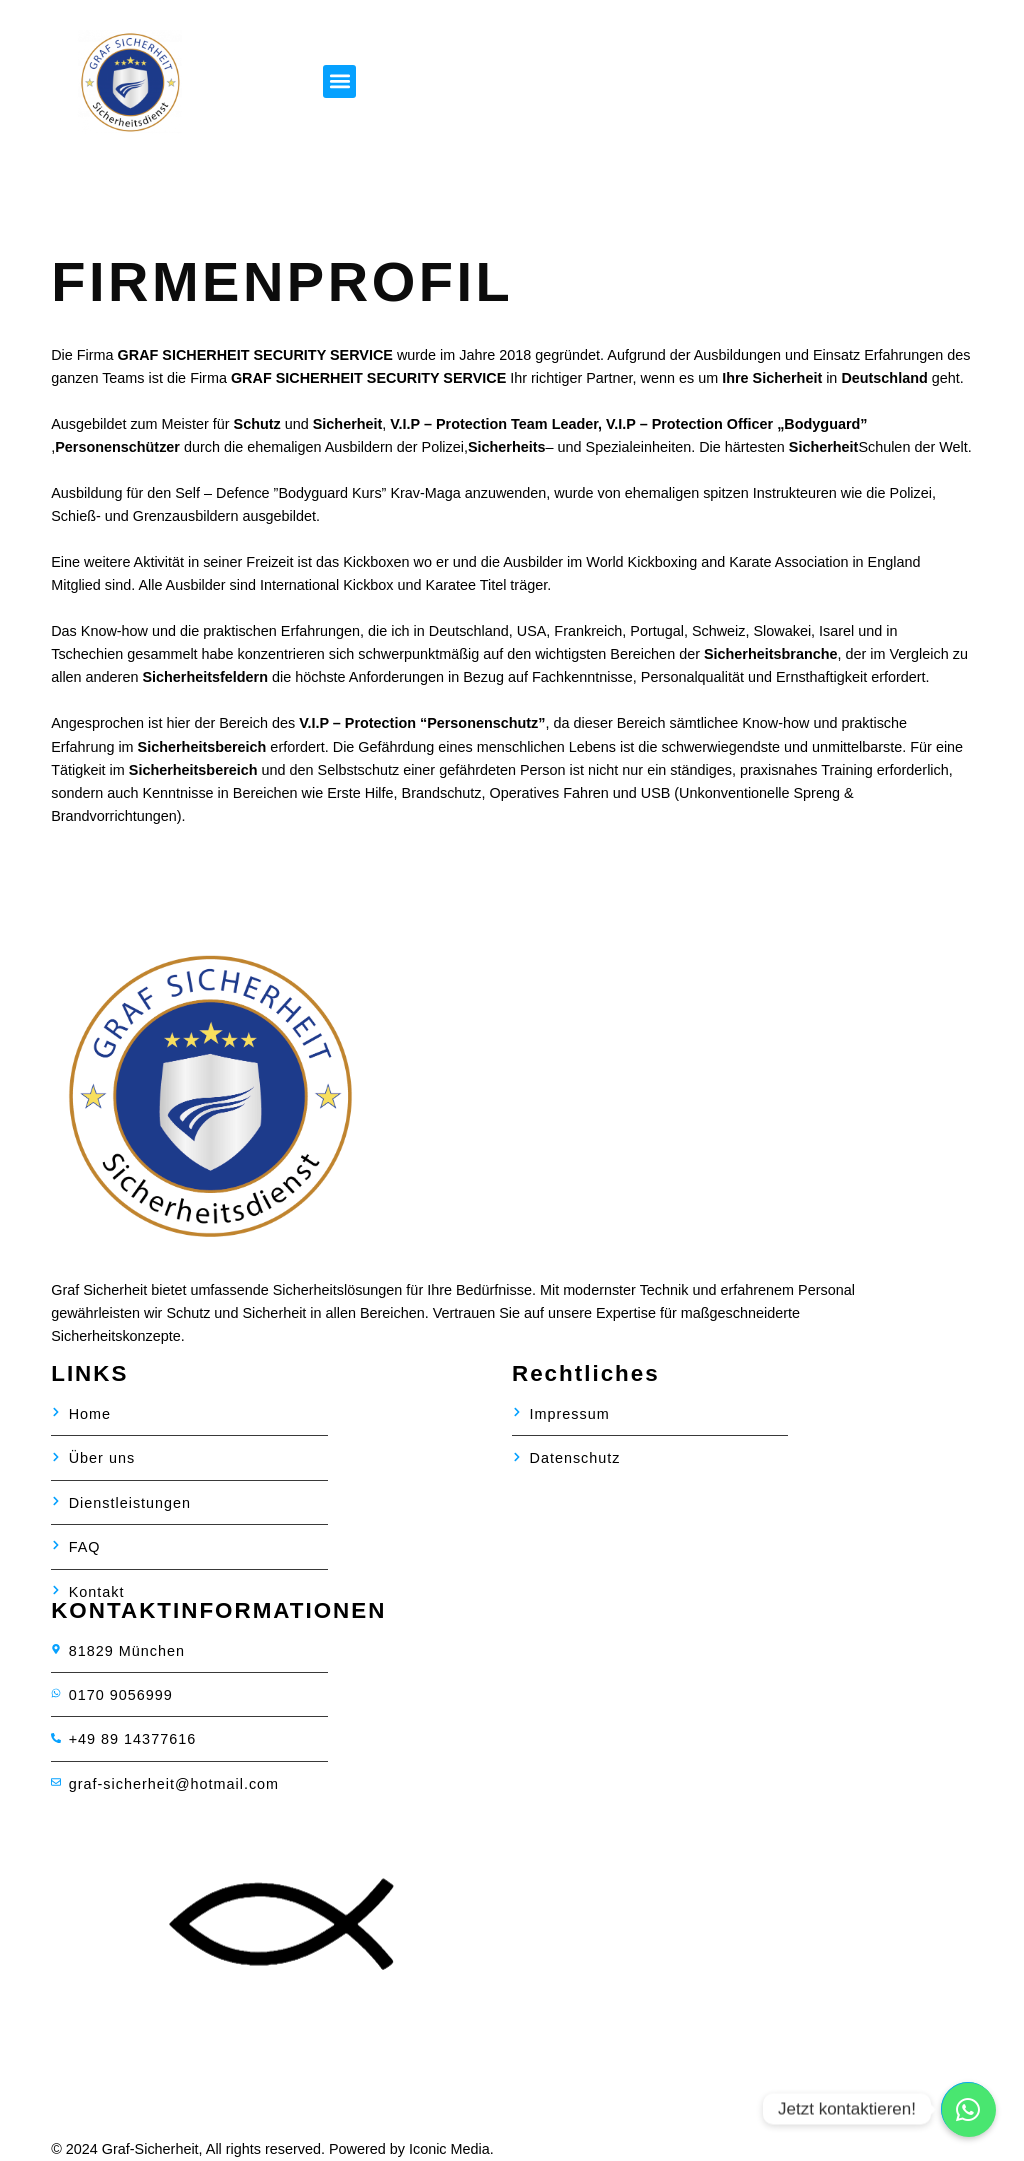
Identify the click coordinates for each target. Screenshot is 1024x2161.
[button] (339, 81)
